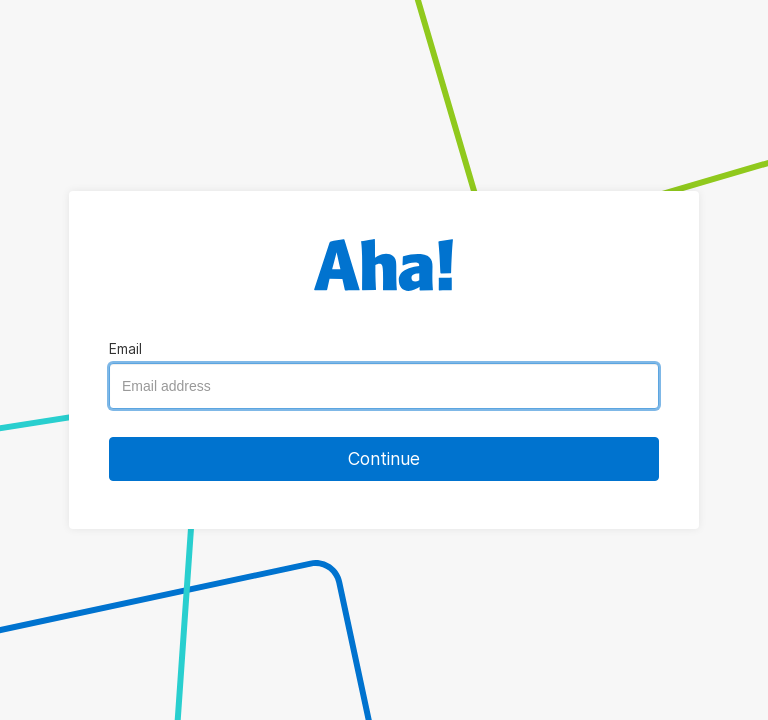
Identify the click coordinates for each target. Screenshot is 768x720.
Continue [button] (384, 458)
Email (125, 348)
